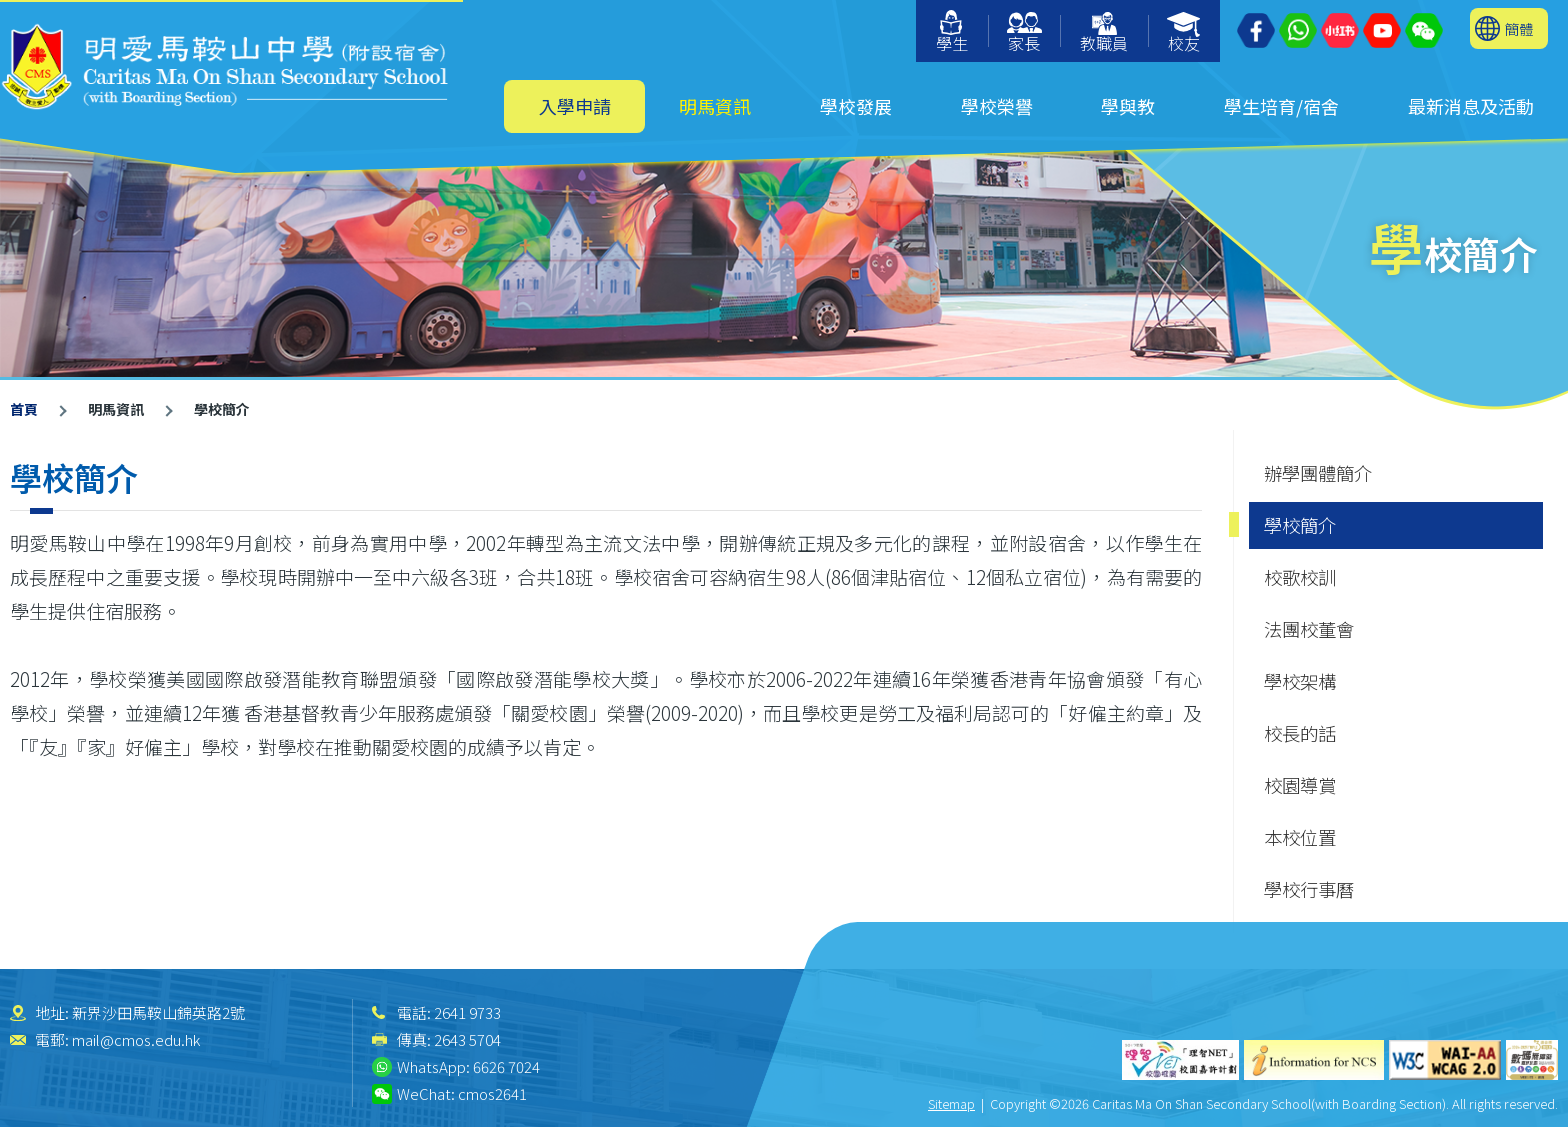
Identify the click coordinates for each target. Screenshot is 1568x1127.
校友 (1184, 33)
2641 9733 (467, 1012)
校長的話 (1300, 733)
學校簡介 (1300, 525)
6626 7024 (506, 1066)
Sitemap (951, 1103)
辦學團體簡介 (1318, 473)
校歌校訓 (1300, 577)
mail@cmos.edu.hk (136, 1039)
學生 (952, 32)
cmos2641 (492, 1093)
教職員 (1104, 33)
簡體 (1519, 28)
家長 (1024, 33)
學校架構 (1300, 681)
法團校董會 (1309, 629)
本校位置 (1300, 837)
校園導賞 (1300, 785)
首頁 (24, 409)
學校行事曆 (1309, 889)
